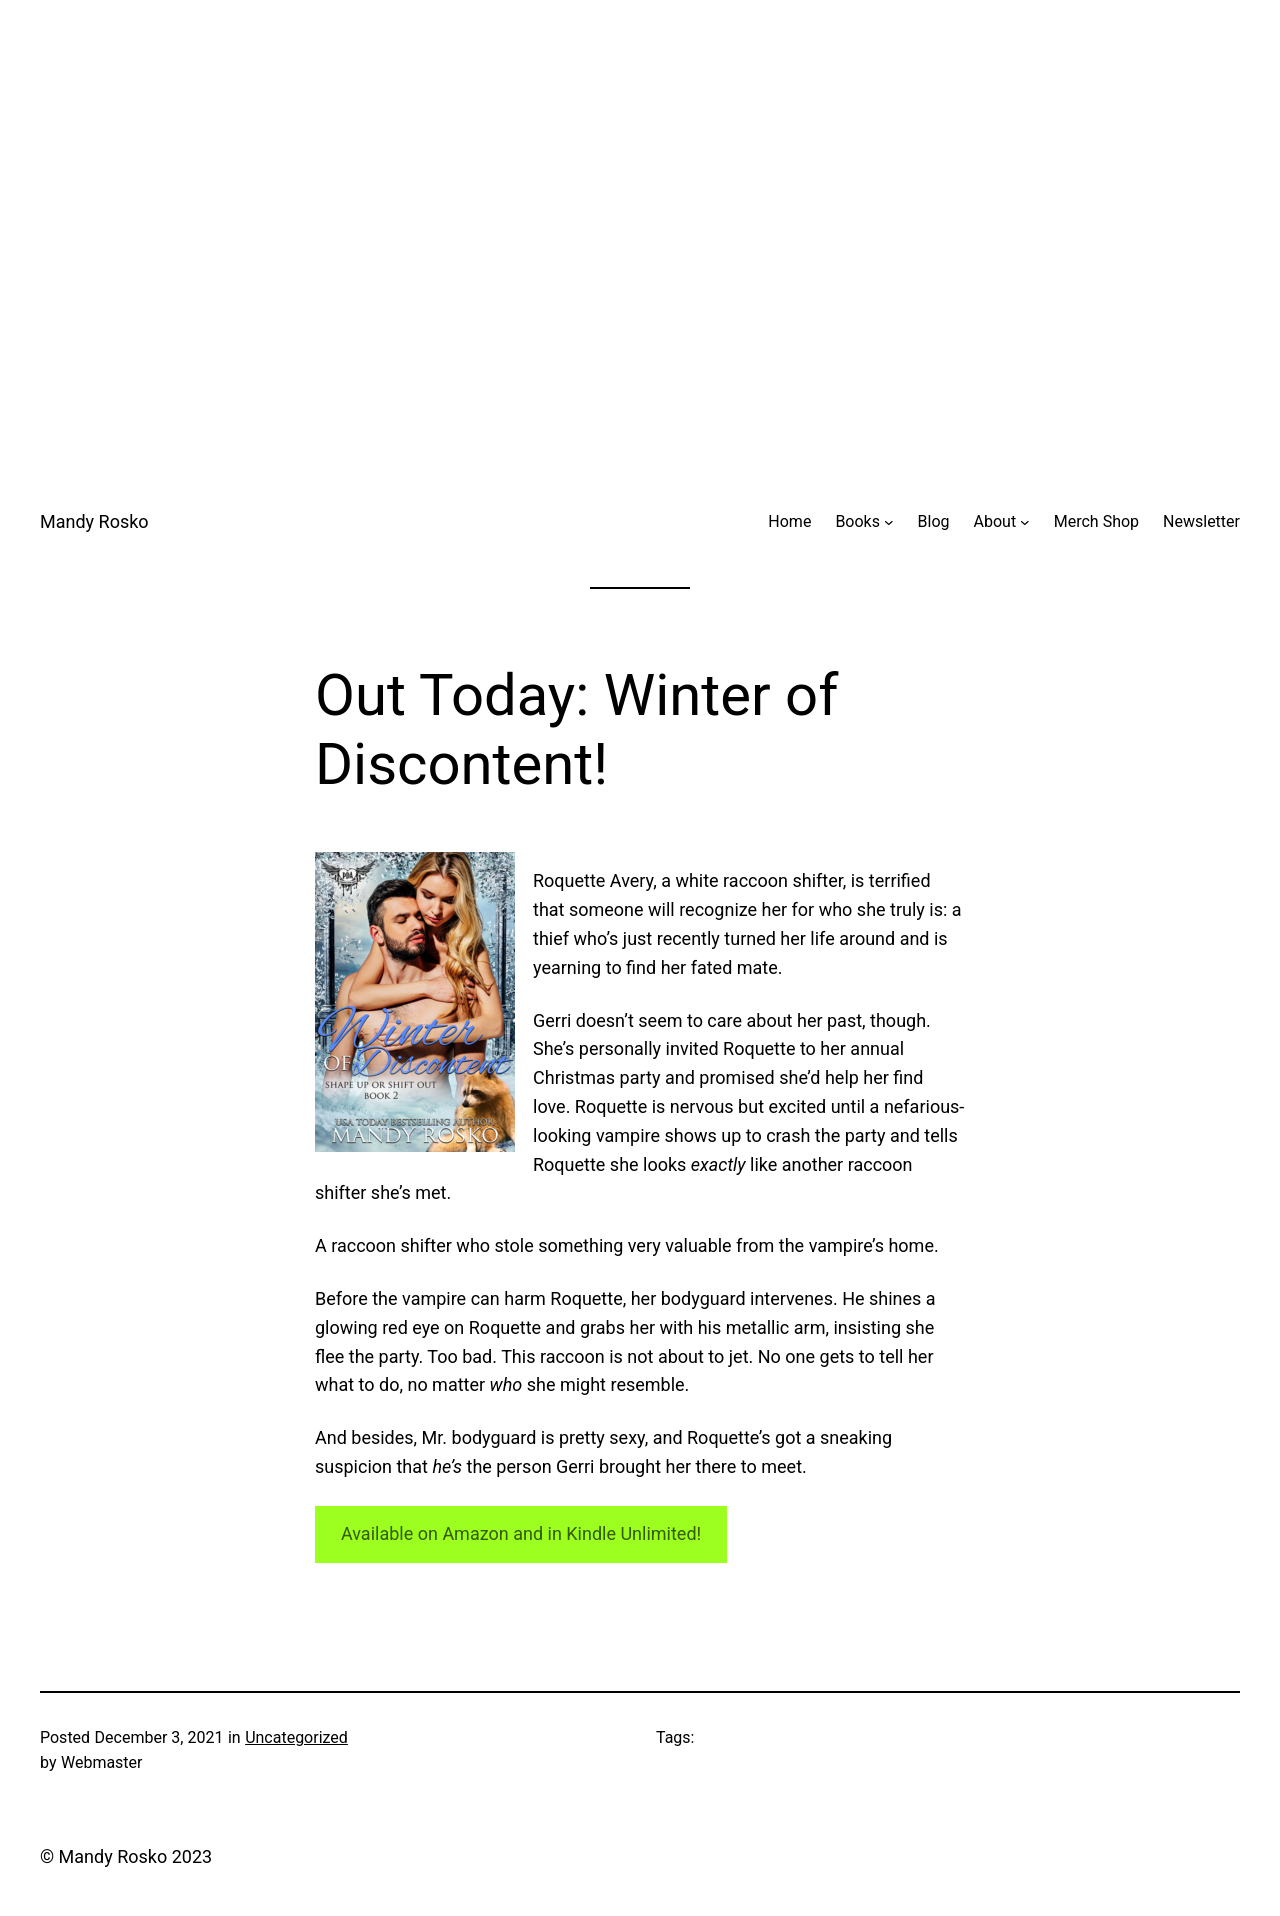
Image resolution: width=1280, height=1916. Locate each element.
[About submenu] (1025, 522)
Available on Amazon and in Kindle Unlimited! (521, 1533)
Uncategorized (296, 1737)
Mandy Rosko (94, 521)
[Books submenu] (889, 522)
